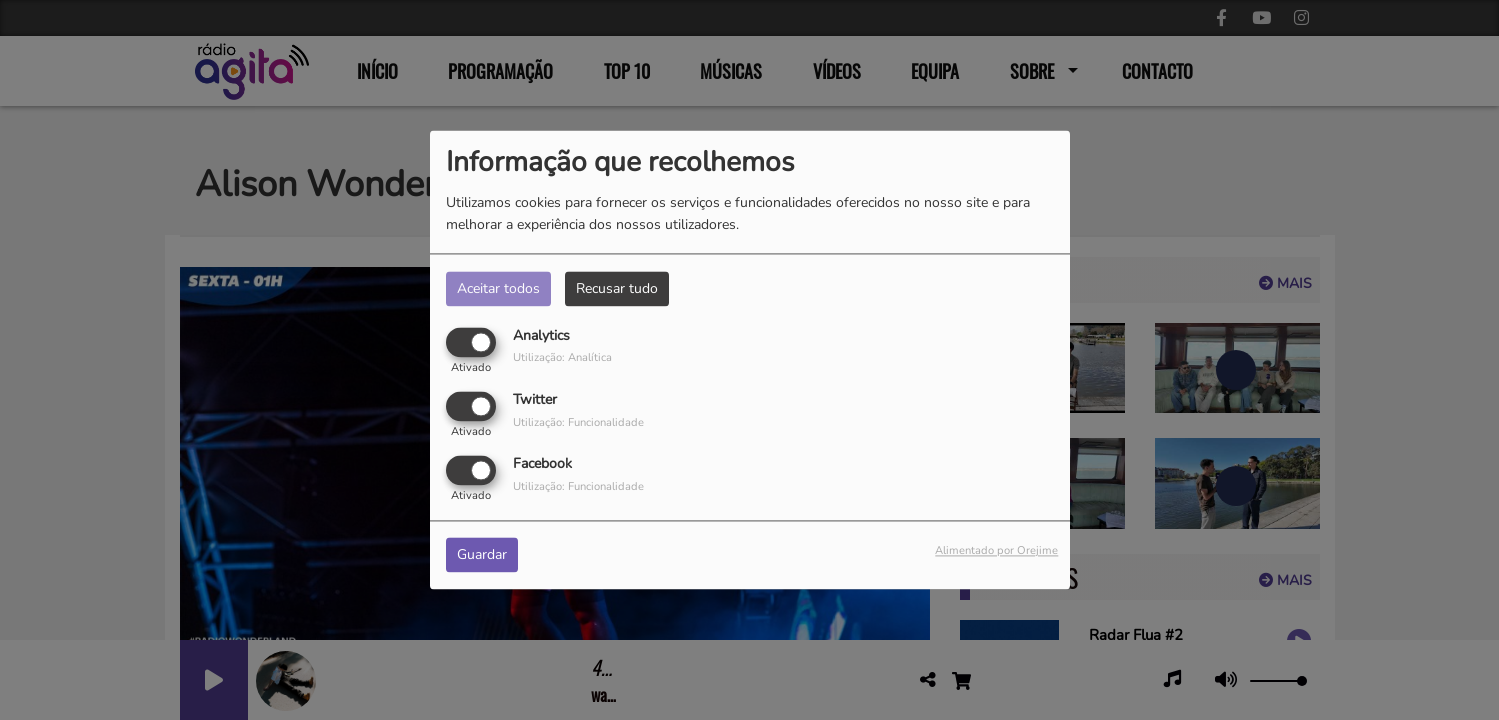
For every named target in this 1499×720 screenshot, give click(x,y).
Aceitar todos (498, 288)
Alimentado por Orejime (996, 551)
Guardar (482, 555)
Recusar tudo (617, 288)
